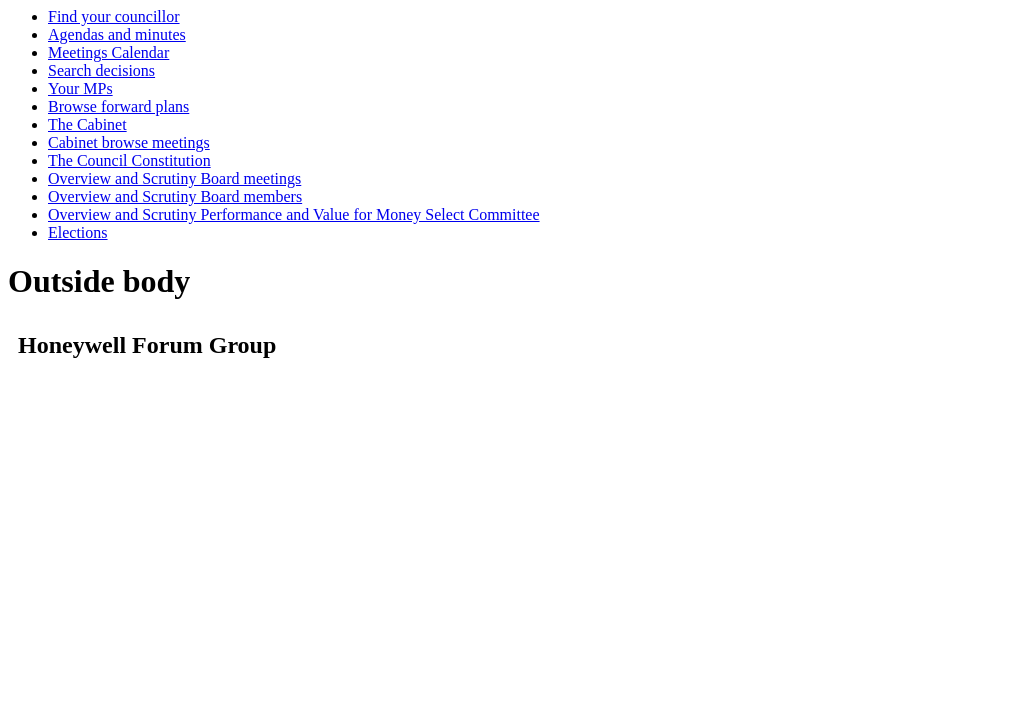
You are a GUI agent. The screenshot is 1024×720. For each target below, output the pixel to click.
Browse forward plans (118, 106)
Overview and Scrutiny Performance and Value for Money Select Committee (294, 214)
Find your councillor (114, 16)
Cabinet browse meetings (129, 142)
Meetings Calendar (108, 52)
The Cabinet (87, 124)
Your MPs (80, 88)
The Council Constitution (129, 160)
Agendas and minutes (117, 34)
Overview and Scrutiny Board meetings (174, 178)
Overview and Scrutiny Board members (175, 196)
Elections (78, 232)
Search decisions (101, 70)
